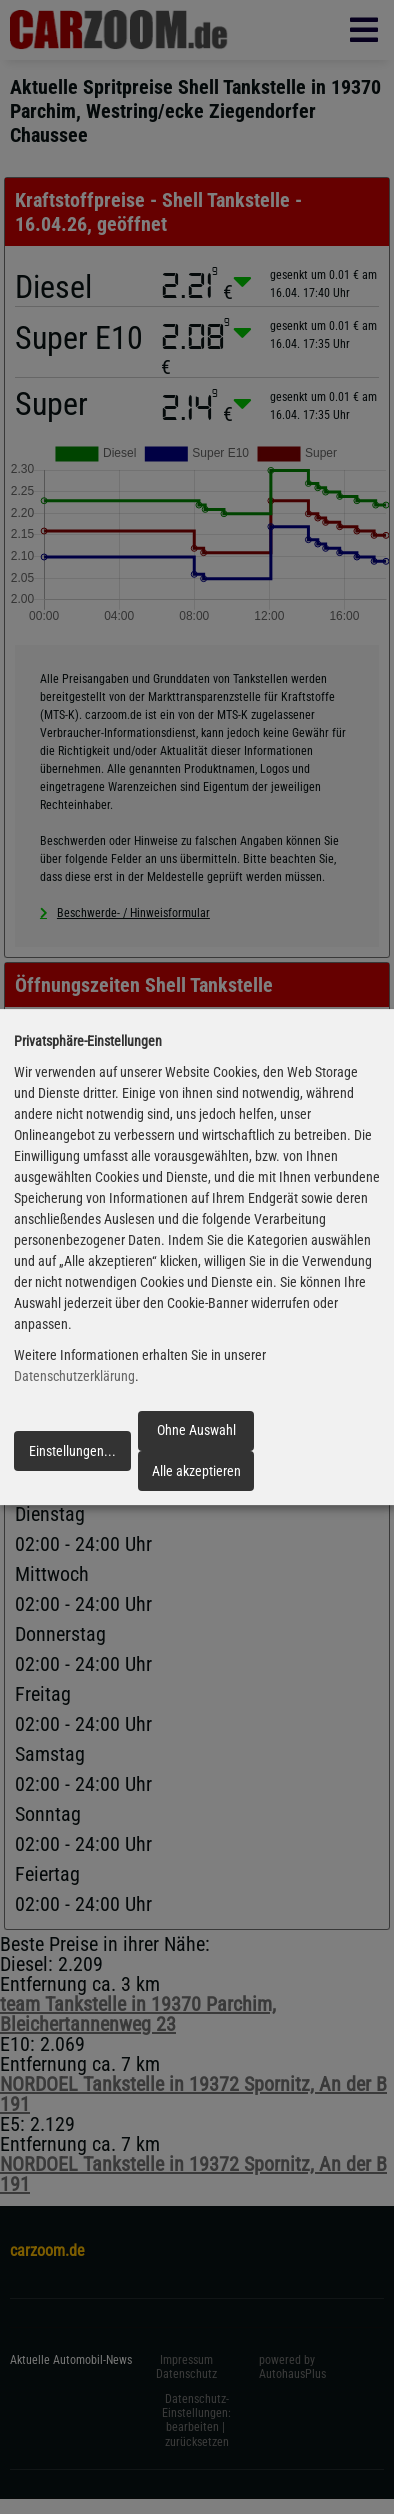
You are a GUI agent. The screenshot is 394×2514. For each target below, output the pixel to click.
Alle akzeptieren (196, 1471)
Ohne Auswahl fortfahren (196, 1436)
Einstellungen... (72, 1451)
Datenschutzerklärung (74, 1376)
